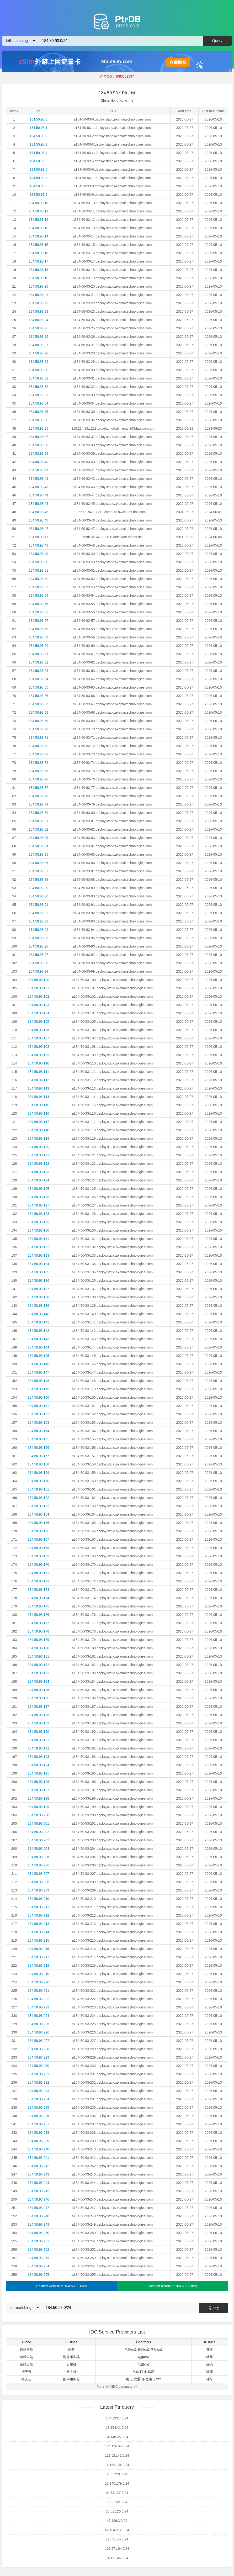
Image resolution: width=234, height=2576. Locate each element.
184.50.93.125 (38, 1189)
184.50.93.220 (38, 1982)
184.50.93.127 (38, 1205)
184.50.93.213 (38, 1924)
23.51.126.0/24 (117, 2511)
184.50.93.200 (38, 1815)
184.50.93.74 (38, 762)
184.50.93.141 (38, 1322)
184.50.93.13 (38, 228)
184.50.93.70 (38, 729)
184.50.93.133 (38, 1255)
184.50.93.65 (38, 687)
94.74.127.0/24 (117, 2493)
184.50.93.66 (38, 696)
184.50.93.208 (38, 1882)
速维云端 (26, 2349)
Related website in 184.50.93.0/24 (61, 2286)
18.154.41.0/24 (117, 2427)
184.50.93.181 (38, 1656)
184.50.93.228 (38, 2049)
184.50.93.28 (38, 353)
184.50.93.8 (38, 186)
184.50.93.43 (38, 487)
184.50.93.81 (38, 821)
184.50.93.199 (38, 1807)
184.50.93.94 (38, 930)
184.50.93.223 (38, 2007)
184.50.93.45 (38, 504)
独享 (209, 2349)
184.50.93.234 (38, 2099)
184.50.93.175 (38, 1606)
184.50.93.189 (38, 1723)
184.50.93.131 (38, 1239)
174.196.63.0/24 (117, 2446)
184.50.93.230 (38, 2066)
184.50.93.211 (38, 1907)
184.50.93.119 (38, 1138)
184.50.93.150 (38, 1397)
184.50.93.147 (38, 1372)
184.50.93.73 (38, 754)
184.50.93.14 (38, 236)
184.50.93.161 (38, 1489)
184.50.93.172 (38, 1581)
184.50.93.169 (38, 1556)
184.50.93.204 (38, 1848)
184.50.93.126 (38, 1197)
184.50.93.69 (38, 721)
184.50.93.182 (38, 1665)
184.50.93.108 (38, 1046)
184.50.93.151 (38, 1406)
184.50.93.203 (38, 1840)
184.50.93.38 (38, 445)
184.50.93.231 (38, 2074)
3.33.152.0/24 (117, 2502)
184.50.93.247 (38, 2208)
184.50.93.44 (38, 495)
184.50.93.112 (38, 1080)
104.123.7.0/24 (117, 2418)
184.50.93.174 (38, 1598)
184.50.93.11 (38, 211)
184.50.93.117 (38, 1122)
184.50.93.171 (38, 1573)
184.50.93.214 (38, 1932)
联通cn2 (144, 2349)
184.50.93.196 (38, 1782)
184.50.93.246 (38, 2199)
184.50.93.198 (38, 1798)
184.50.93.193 (38, 1757)
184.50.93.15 (38, 245)
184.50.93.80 (38, 813)
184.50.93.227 (38, 2041)
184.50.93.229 (38, 2057)
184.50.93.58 (38, 629)
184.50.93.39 (38, 453)
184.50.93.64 (38, 679)
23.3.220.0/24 (117, 2474)
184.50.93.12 (38, 219)
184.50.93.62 (38, 662)
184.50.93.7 (38, 178)
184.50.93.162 (38, 1498)
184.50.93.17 (38, 261)
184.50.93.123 (38, 1172)
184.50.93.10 (38, 203)
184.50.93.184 (38, 1681)
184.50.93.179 (38, 1640)
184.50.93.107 (38, 1038)
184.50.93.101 (38, 988)
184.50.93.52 (38, 579)
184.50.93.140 (38, 1314)
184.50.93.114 (38, 1097)
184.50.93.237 (38, 2124)
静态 (209, 2364)
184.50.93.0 (38, 119)
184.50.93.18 (38, 270)
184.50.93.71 (38, 737)
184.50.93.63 (38, 671)
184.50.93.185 (38, 1690)
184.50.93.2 (38, 136)
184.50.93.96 (38, 946)
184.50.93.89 (38, 888)
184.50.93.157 (38, 1456)
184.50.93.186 (38, 1698)
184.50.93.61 (38, 654)
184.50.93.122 (38, 1163)
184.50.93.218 (38, 1965)
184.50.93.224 (38, 2016)
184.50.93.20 (38, 286)
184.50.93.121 (38, 1155)
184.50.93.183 (38, 1673)
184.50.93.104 (38, 1013)
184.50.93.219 (38, 1974)
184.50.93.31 (38, 378)
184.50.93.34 (38, 403)
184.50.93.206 (38, 1865)
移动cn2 (156, 2349)
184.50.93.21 (38, 295)
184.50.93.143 (38, 1339)
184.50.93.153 (38, 1422)
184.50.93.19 (38, 278)
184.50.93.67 (38, 704)
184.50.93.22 (38, 303)
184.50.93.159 (38, 1473)
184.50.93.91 (38, 904)
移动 (151, 2372)
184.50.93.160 (38, 1481)
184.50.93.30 (38, 370)
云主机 (71, 2364)
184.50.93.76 (38, 779)
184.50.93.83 (38, 838)
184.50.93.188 (38, 1715)
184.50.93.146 (38, 1364)
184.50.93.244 (38, 2183)
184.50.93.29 (38, 361)
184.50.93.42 (38, 478)
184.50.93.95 (38, 938)
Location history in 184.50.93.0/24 (172, 2286)
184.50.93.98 (38, 963)
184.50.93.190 (38, 1731)
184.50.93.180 (38, 1648)
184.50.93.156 (38, 1447)
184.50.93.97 (38, 955)
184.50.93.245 (38, 2191)
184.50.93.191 (38, 1740)
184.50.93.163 (38, 1506)
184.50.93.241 (38, 2158)
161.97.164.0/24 (117, 2548)
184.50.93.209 (38, 1890)
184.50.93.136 (38, 1280)
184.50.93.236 (38, 2116)
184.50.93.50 (38, 562)
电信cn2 (130, 2349)
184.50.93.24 (38, 320)
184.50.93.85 (38, 854)
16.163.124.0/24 (117, 2465)
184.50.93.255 (38, 2274)
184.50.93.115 (38, 1105)
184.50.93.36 (38, 420)
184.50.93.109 (38, 1055)
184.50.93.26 (38, 336)
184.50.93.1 (38, 128)
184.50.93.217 (38, 1957)
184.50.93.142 (38, 1331)
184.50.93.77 (38, 788)
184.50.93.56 (38, 612)
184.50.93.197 (38, 1790)
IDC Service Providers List (117, 2331)
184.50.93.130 (38, 1230)
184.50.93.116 (38, 1113)
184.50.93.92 (38, 913)
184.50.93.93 (38, 921)
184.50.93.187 (38, 1706)
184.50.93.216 (38, 1949)
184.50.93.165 (38, 1523)
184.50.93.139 (38, 1305)
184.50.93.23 (38, 311)
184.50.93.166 (38, 1531)
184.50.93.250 (38, 2233)
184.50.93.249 (38, 2224)
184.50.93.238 (38, 2132)
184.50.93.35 (38, 412)
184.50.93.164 (38, 1514)
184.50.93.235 (38, 2107)
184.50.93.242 (38, 2166)
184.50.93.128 (38, 1214)
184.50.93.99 (38, 971)
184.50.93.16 (38, 253)
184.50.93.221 (38, 1990)
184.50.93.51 (38, 570)
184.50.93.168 (38, 1548)
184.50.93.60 (38, 646)
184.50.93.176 (38, 1615)
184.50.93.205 (38, 1857)
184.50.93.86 (38, 863)
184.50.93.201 (38, 1823)
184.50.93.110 (38, 1063)
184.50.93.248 (38, 2216)
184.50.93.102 (38, 996)
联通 (143, 2372)
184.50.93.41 (38, 470)
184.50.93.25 (38, 328)
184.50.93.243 (38, 2174)
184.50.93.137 (38, 1289)
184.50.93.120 (38, 1147)
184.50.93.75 (38, 771)
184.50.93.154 (38, 1431)
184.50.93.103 (38, 1005)
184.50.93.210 (38, 1899)
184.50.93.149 (38, 1389)
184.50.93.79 (38, 804)
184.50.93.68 (38, 712)
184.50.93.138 (38, 1297)
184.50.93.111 (38, 1072)
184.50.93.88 (38, 879)
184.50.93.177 (38, 1623)
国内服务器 (71, 2379)
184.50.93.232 (38, 2082)
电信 (136, 2372)
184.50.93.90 (38, 896)
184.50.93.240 (38, 2149)
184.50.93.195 (38, 1773)
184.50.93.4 (38, 153)
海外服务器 (71, 2357)
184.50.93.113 (38, 1088)
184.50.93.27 (38, 345)
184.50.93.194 (38, 1765)
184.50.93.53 (38, 587)
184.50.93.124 (38, 1180)
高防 (71, 2349)
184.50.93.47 (38, 529)
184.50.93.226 (38, 2032)
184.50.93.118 (38, 1130)
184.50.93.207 (38, 1873)
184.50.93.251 (38, 2241)
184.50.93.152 (38, 1414)
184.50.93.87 (38, 871)
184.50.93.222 (38, 1999)
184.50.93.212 (38, 1915)
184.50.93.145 (38, 1356)
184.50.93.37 (38, 437)
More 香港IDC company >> (117, 2386)
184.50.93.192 (38, 1748)
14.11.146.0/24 (117, 2558)
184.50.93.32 (38, 387)
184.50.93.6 (38, 169)
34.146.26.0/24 (117, 2437)
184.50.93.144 (38, 1347)
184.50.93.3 (38, 144)
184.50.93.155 (38, 1439)
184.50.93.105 (38, 1021)
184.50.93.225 (38, 2024)
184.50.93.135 (38, 1272)
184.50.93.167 (38, 1539)
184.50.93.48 (38, 545)
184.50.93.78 (38, 796)
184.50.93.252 (38, 2249)
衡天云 (26, 2372)
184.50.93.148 (38, 1381)
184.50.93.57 (38, 620)
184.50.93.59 (38, 637)
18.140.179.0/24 (117, 2483)
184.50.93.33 (38, 395)
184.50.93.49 (38, 554)
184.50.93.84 (38, 846)
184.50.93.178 (38, 1631)
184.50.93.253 (38, 2258)
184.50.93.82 (38, 829)
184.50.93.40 (38, 462)
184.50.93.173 (38, 1589)
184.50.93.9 (38, 194)
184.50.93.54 (38, 595)
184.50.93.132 (38, 1247)
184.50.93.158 (38, 1464)
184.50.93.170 (38, 1564)
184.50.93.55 (38, 604)
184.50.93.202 (38, 1832)
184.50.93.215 (38, 1940)
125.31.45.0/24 (117, 2539)
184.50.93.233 (38, 2091)
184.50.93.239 (38, 2141)
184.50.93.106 (38, 1030)
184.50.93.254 (38, 2266)
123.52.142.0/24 (117, 2455)
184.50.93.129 (38, 1222)
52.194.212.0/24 (117, 2530)
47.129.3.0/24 (117, 2521)
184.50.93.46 (38, 520)
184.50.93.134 (38, 1264)
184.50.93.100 (38, 980)
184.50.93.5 (38, 161)
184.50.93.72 (38, 746)
